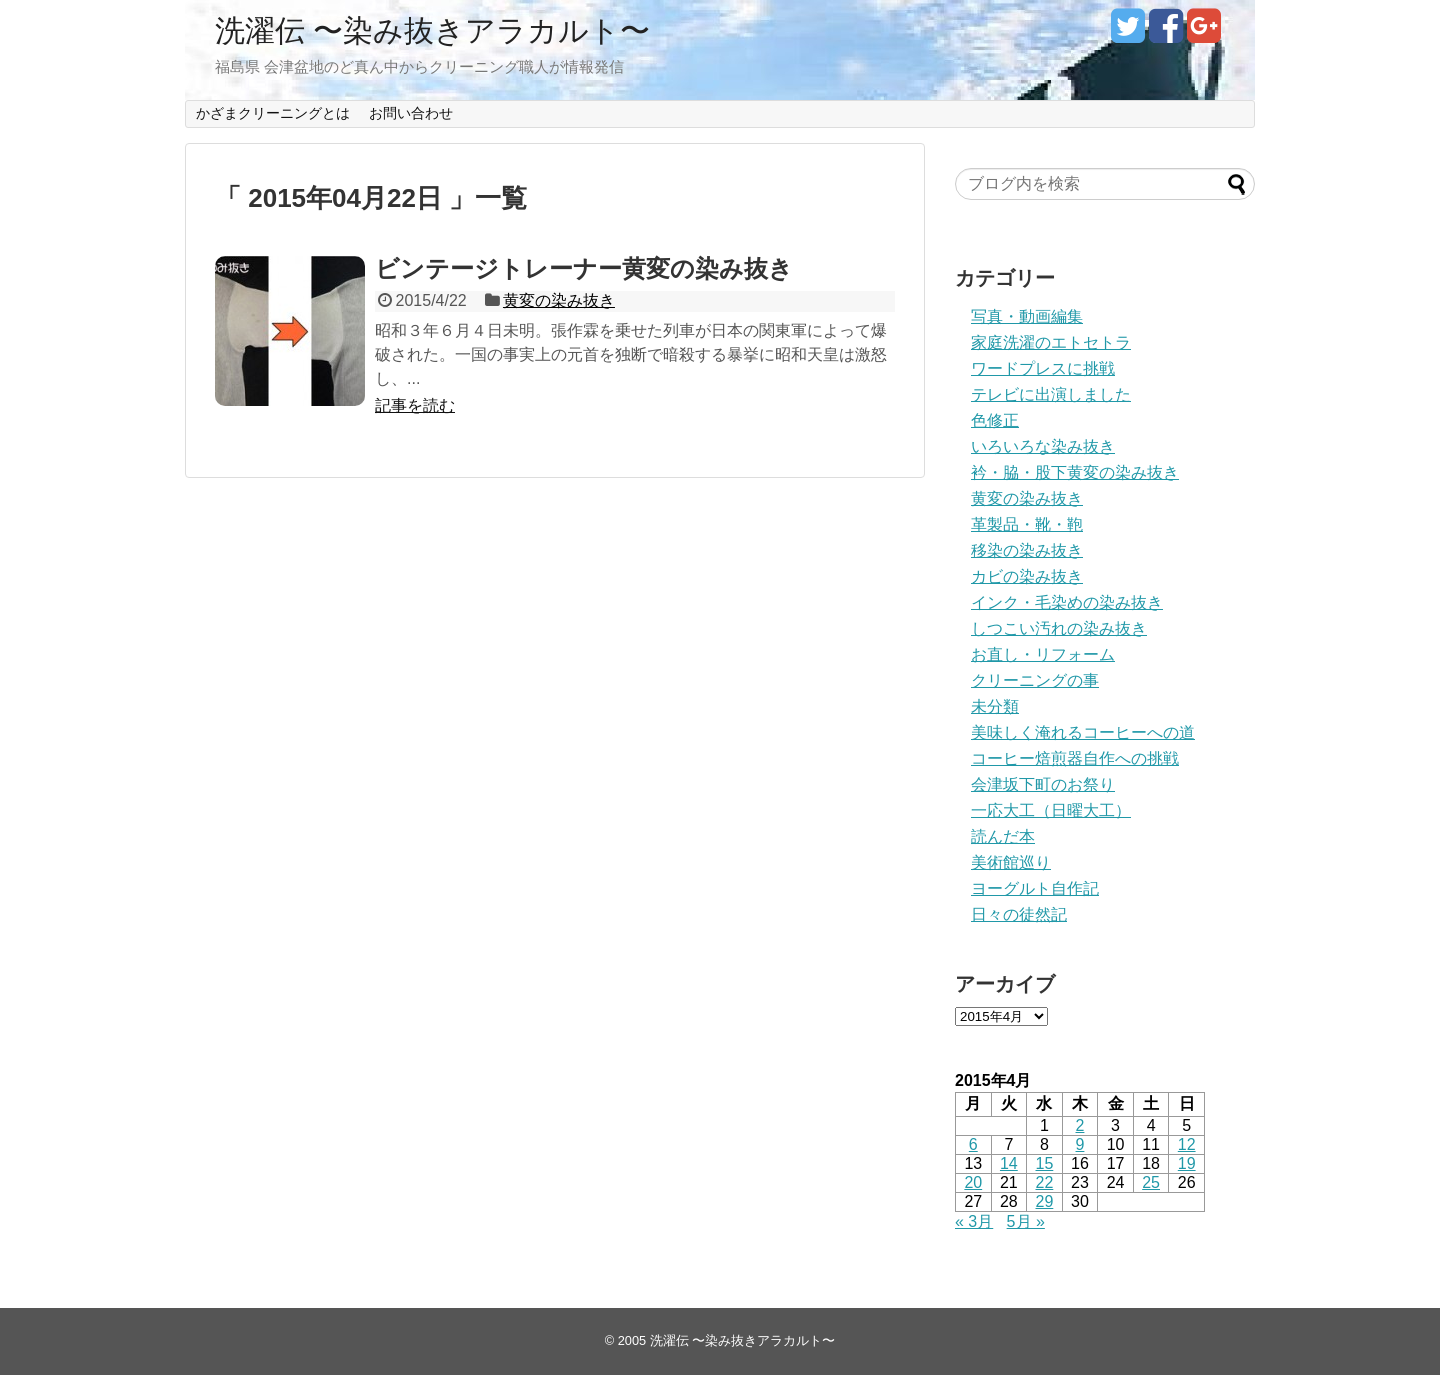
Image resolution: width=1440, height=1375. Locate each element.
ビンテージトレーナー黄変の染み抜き (584, 268)
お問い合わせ (411, 113)
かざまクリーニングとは (273, 113)
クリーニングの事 (1035, 680)
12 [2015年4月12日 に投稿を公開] (1187, 1144)
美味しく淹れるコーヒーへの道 (1083, 732)
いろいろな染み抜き (1043, 446)
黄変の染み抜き (559, 300)
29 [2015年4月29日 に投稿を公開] (1045, 1201)
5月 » (1026, 1221)
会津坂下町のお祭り (1043, 784)
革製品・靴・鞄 (1027, 524)
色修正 (995, 420)
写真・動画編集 (1027, 316)
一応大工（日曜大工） (1051, 810)
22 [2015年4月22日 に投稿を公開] (1045, 1182)
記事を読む (415, 405)
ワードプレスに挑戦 (1043, 368)
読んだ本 (1003, 836)
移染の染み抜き (1027, 550)
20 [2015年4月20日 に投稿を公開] (973, 1182)
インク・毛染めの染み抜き (1067, 602)
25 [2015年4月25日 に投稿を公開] (1151, 1182)
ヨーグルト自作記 (1035, 888)
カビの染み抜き (1027, 576)
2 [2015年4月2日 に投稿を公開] (1080, 1125)
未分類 (995, 706)
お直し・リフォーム (1043, 654)
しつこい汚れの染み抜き (1059, 628)
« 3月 (974, 1221)
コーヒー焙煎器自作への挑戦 (1075, 758)
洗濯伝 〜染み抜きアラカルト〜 (432, 30)
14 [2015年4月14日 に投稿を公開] (1009, 1163)
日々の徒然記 (1019, 914)
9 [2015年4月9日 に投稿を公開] (1080, 1144)
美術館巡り (1011, 862)
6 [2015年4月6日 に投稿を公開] (973, 1144)
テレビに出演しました (1051, 394)
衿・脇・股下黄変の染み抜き (1075, 472)
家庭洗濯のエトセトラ (1051, 342)
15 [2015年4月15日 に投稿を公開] (1045, 1163)
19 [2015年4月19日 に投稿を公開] (1187, 1163)
